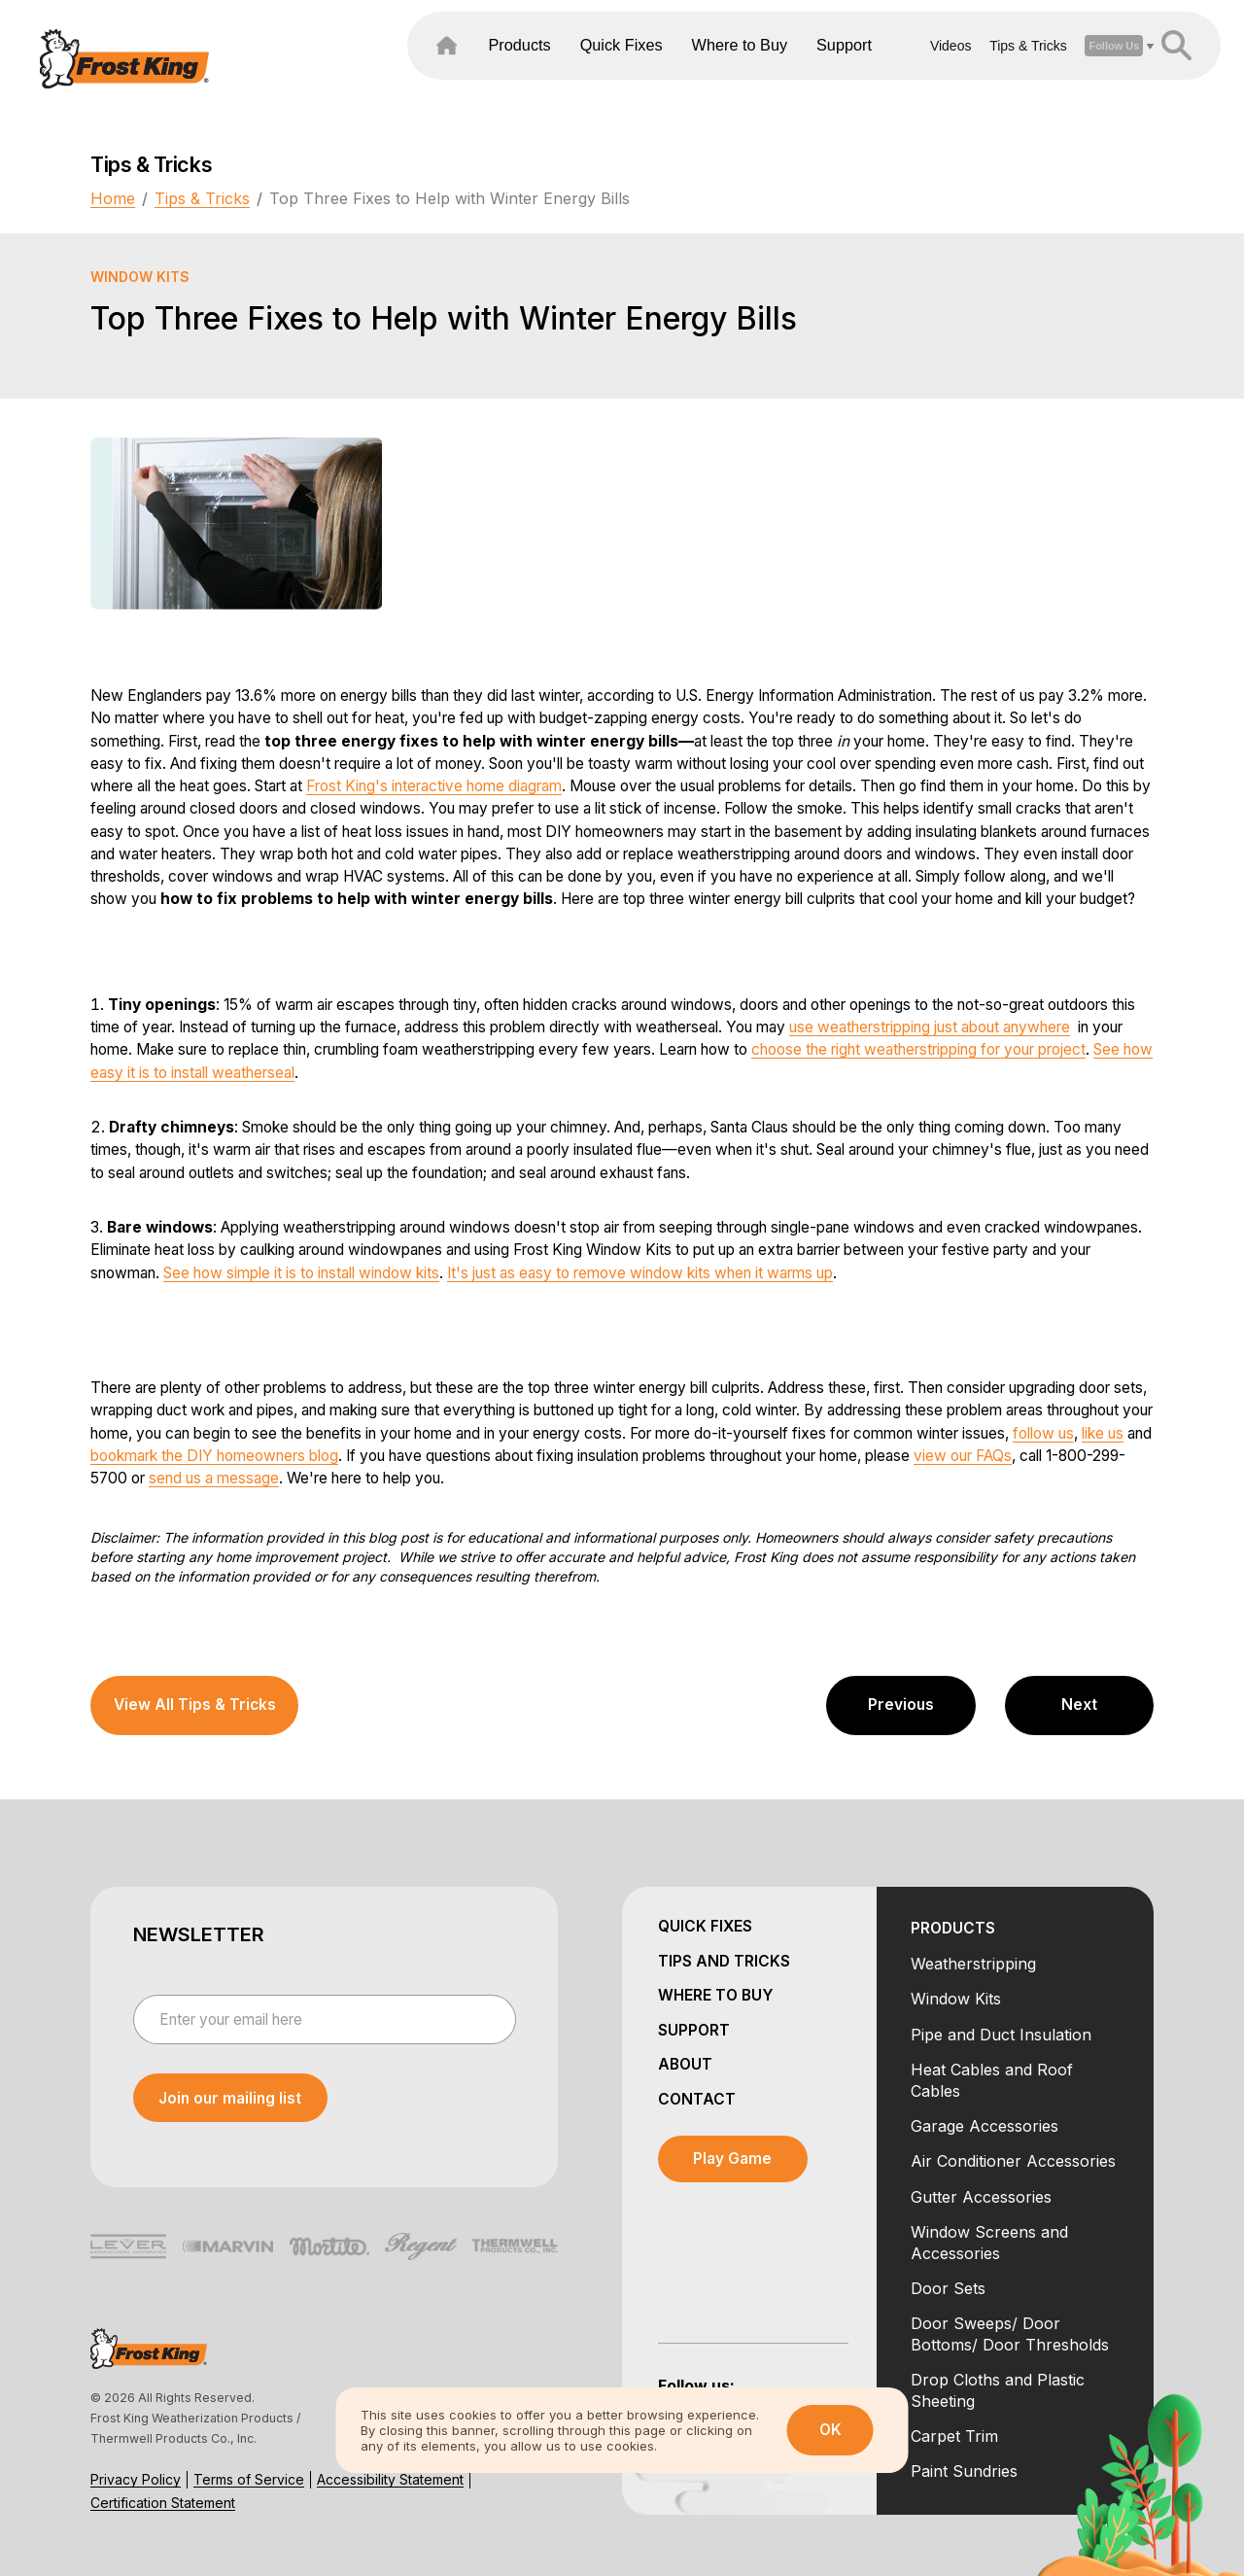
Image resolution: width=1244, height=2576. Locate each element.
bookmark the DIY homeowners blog (214, 1455)
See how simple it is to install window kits (301, 1273)
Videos (899, 67)
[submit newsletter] (230, 2097)
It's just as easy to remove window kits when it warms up (640, 1273)
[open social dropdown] (1062, 67)
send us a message (214, 1478)
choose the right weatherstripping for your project (918, 1049)
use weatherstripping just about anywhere (929, 1027)
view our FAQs (963, 1455)
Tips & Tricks (977, 67)
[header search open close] (1125, 67)
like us (1102, 1433)
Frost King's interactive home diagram (434, 786)
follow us (1043, 1433)
